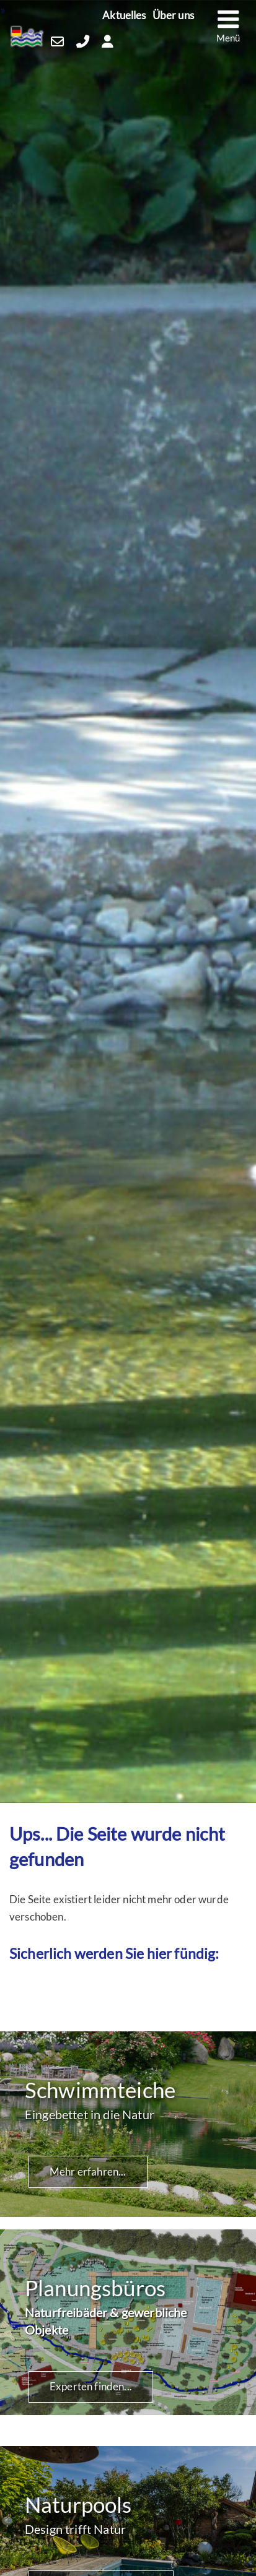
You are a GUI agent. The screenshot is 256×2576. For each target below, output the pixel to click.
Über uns (173, 16)
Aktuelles (124, 16)
